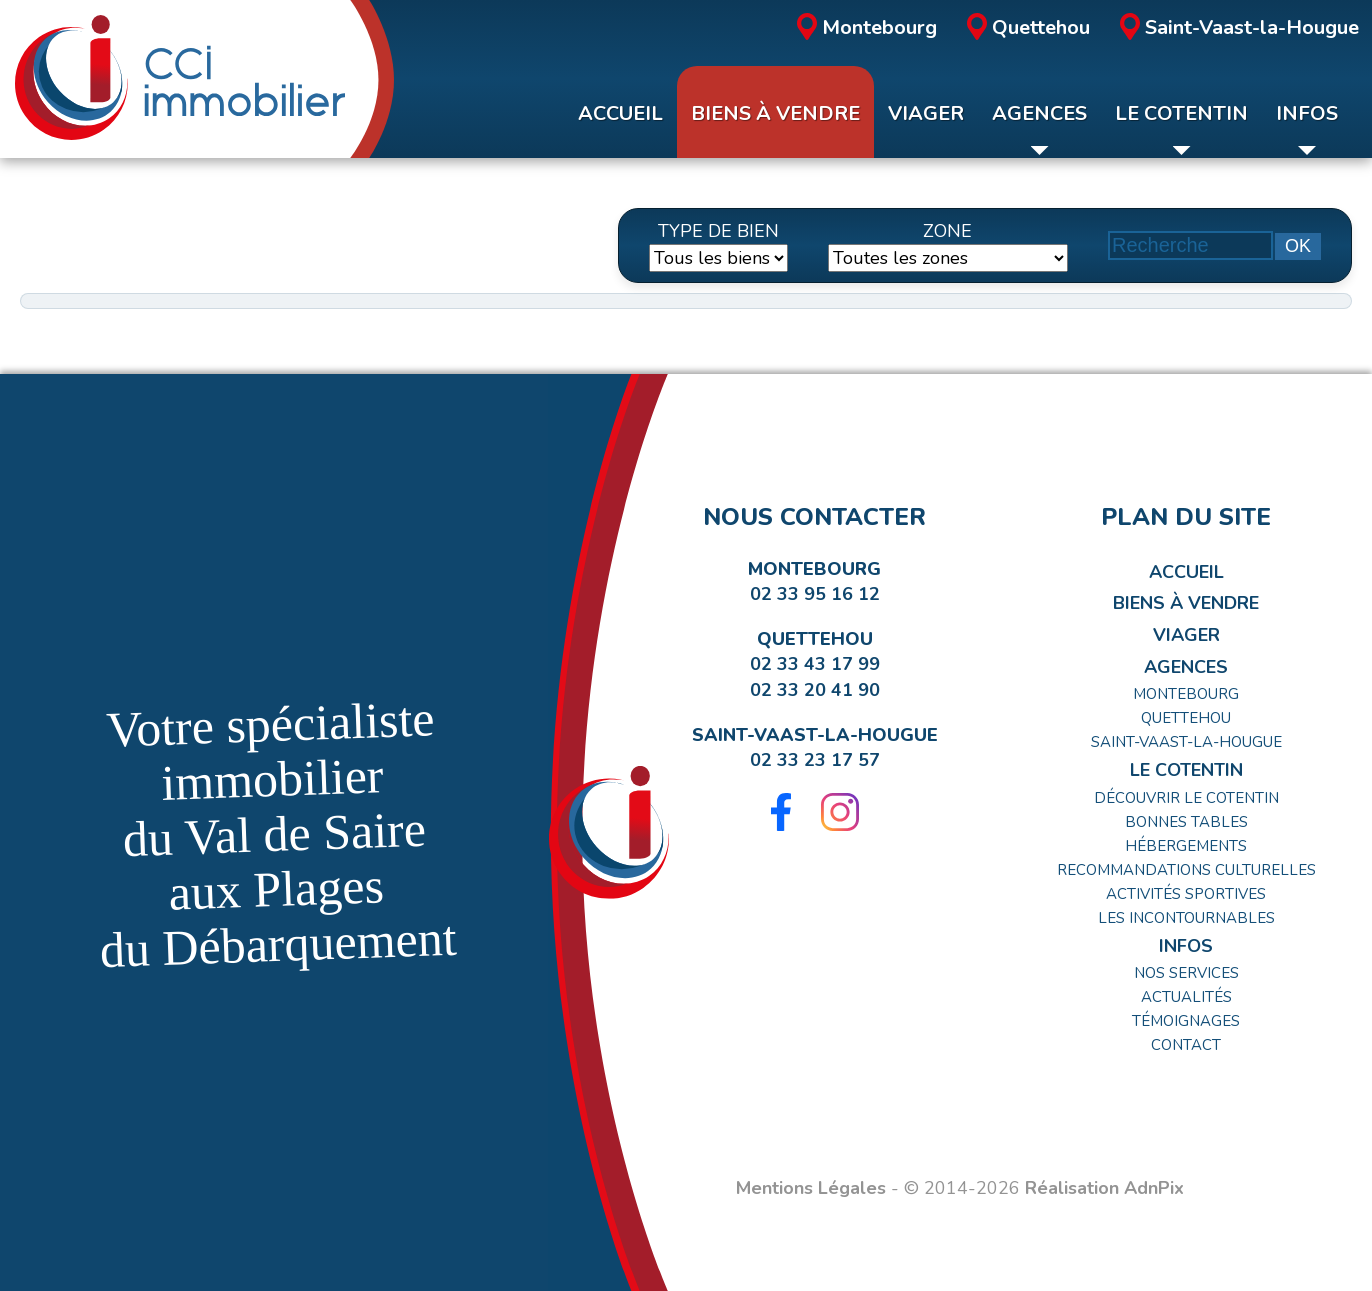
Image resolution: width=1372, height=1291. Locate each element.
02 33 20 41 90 (815, 690)
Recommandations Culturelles (1186, 870)
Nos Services (1186, 973)
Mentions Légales (811, 1188)
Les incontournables (1186, 918)
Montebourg (867, 27)
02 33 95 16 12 (815, 594)
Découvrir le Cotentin (1186, 798)
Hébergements (1186, 846)
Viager (1186, 635)
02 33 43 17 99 (815, 664)
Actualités (1186, 997)
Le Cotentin (1186, 770)
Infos (1186, 946)
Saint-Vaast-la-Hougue (1239, 27)
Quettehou (1028, 27)
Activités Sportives (1186, 894)
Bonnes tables (1186, 822)
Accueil (1186, 572)
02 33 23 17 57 (815, 760)
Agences (1186, 667)
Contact (1186, 1045)
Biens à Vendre (1186, 603)
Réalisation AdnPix (1104, 1188)
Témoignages (1186, 1021)
